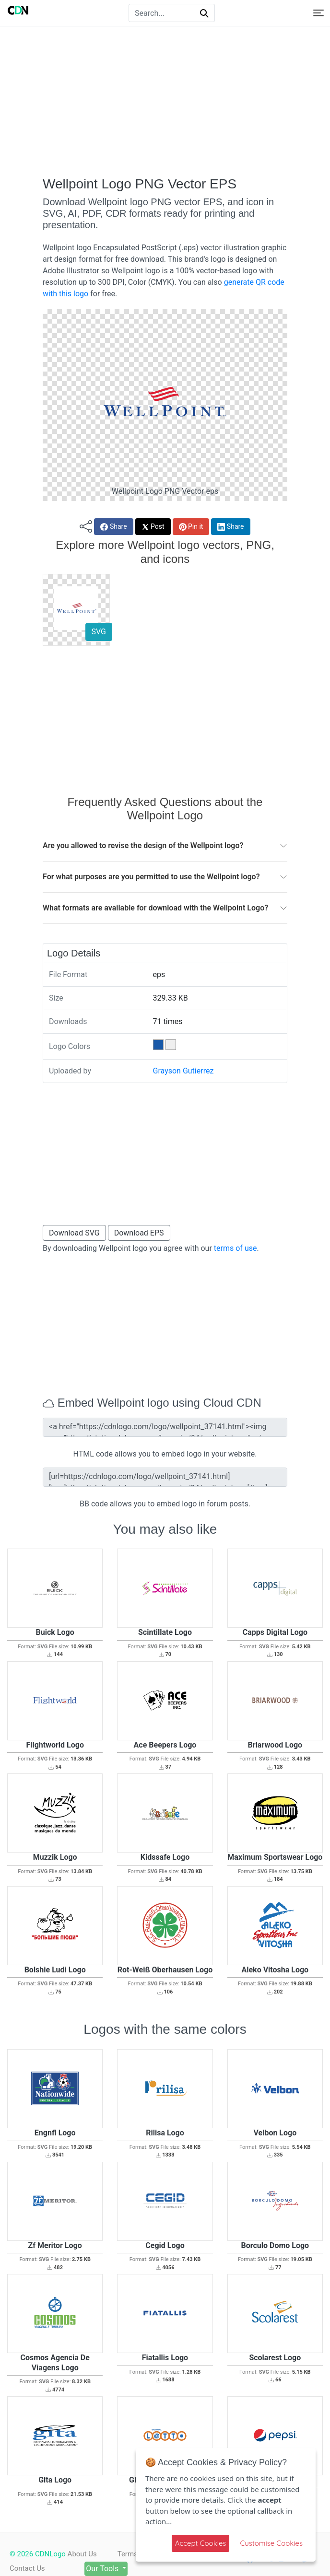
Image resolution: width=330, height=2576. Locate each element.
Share (113, 527)
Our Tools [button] (108, 2568)
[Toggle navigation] (318, 13)
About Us (82, 2554)
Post (153, 527)
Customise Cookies (271, 2543)
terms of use (235, 1248)
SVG (99, 631)
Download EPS (139, 1232)
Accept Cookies (200, 2543)
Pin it (191, 527)
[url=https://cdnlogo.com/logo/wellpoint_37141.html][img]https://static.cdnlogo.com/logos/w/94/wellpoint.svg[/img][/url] (165, 1477)
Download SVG (74, 1232)
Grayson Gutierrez (183, 1070)
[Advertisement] (165, 101)
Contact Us (27, 2568)
